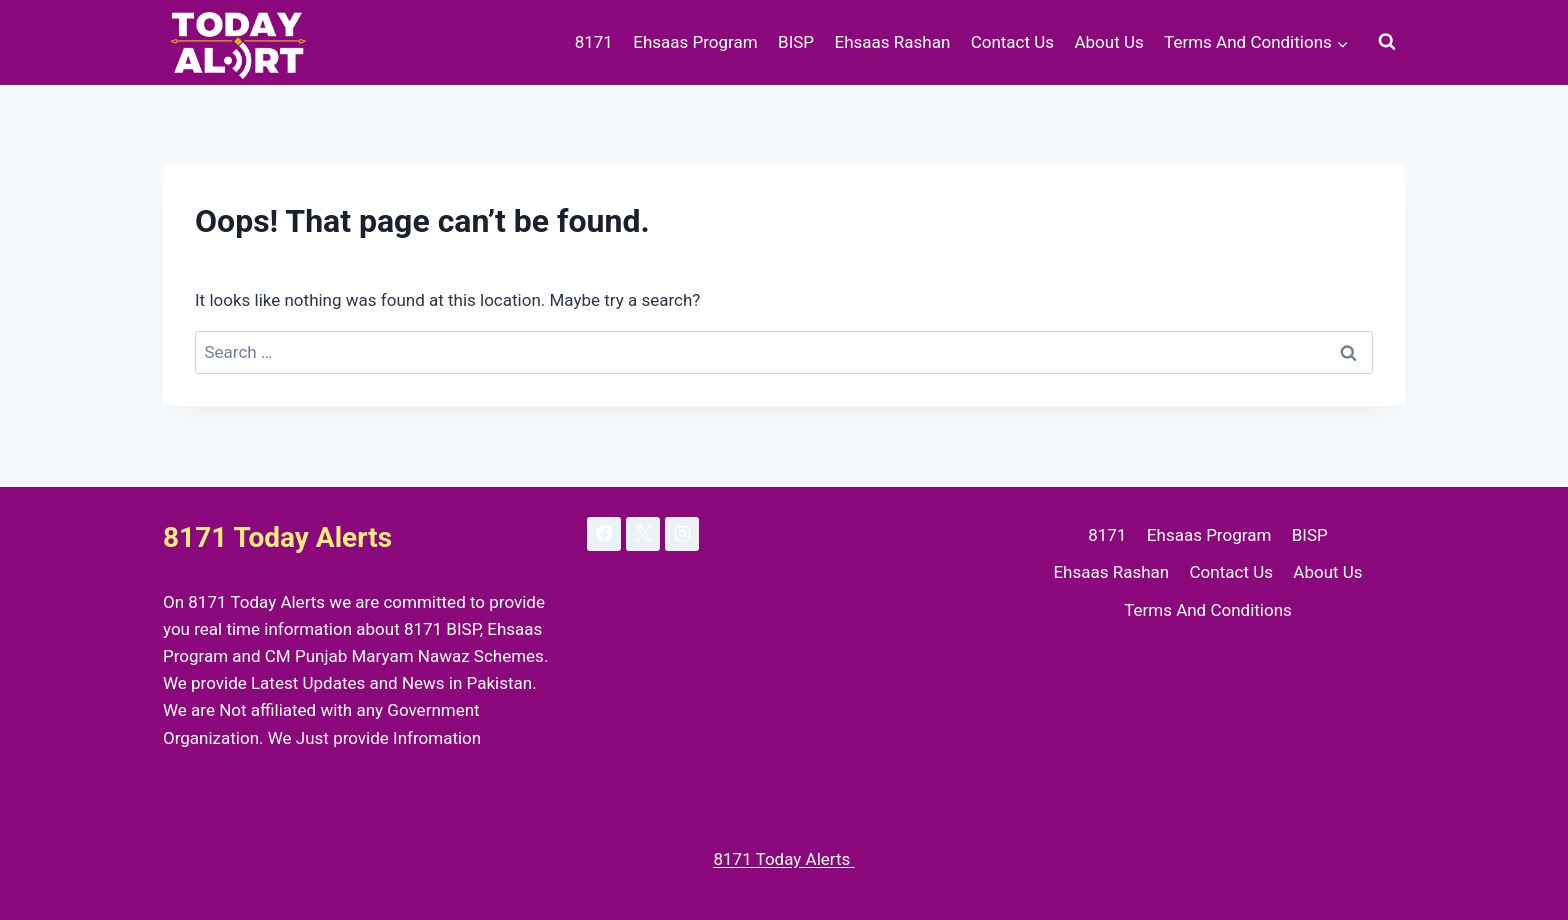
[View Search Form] (1387, 42)
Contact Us (1012, 42)
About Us (1108, 42)
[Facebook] (604, 534)
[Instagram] (682, 534)
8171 (594, 42)
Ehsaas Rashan (892, 42)
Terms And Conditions (1208, 610)
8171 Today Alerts (783, 859)
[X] (643, 534)
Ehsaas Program (695, 42)
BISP (796, 42)
